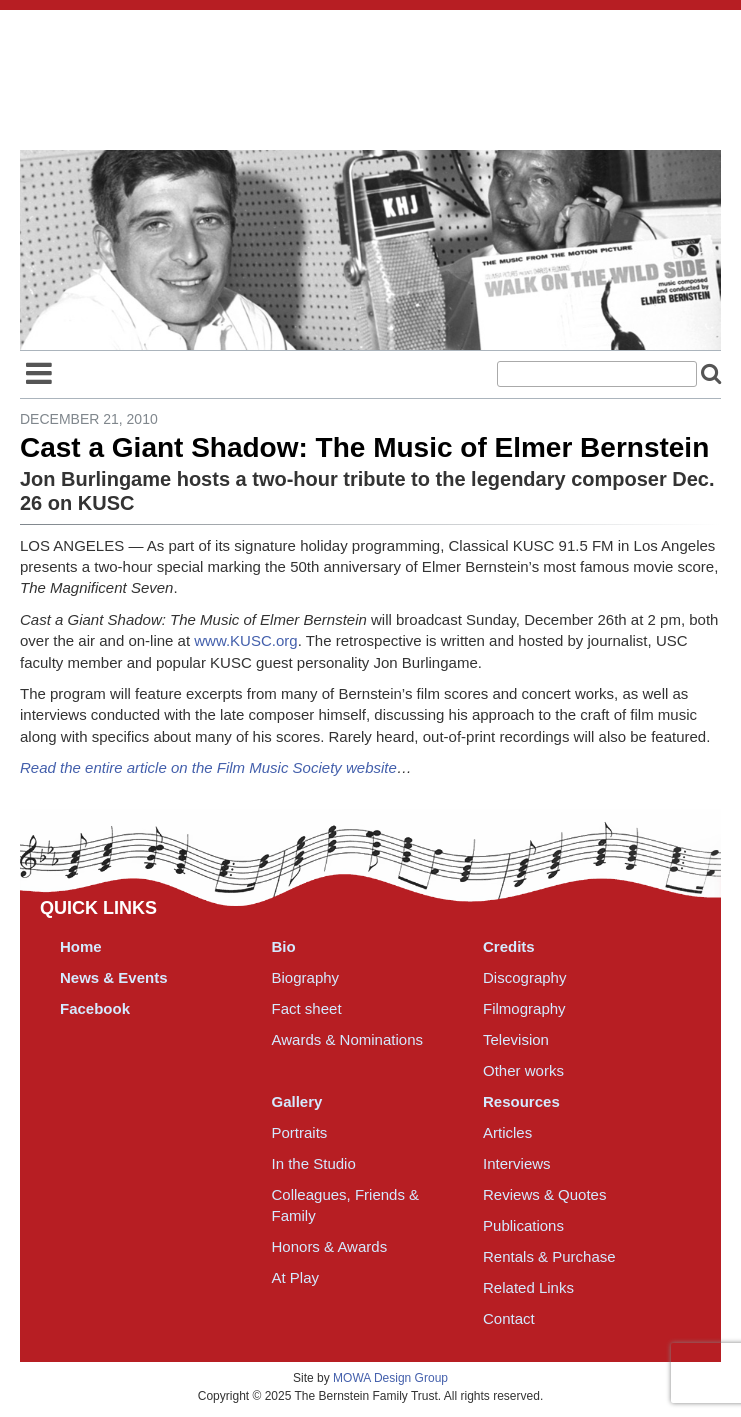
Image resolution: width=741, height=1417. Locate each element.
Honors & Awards (330, 1246)
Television (516, 1039)
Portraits (300, 1132)
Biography (306, 977)
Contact (509, 1318)
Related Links (528, 1287)
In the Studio (314, 1163)
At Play (296, 1277)
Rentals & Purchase (549, 1256)
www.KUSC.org (245, 640)
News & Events (114, 977)
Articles (507, 1132)
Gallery (297, 1101)
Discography (524, 977)
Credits (509, 946)
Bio (284, 946)
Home (81, 946)
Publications (523, 1225)
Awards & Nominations (347, 1039)
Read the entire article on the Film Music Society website (208, 767)
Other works (523, 1070)
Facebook (95, 1008)
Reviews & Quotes (544, 1194)
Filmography (524, 1008)
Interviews (517, 1163)
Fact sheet (307, 1008)
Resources (521, 1101)
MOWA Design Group (390, 1378)
